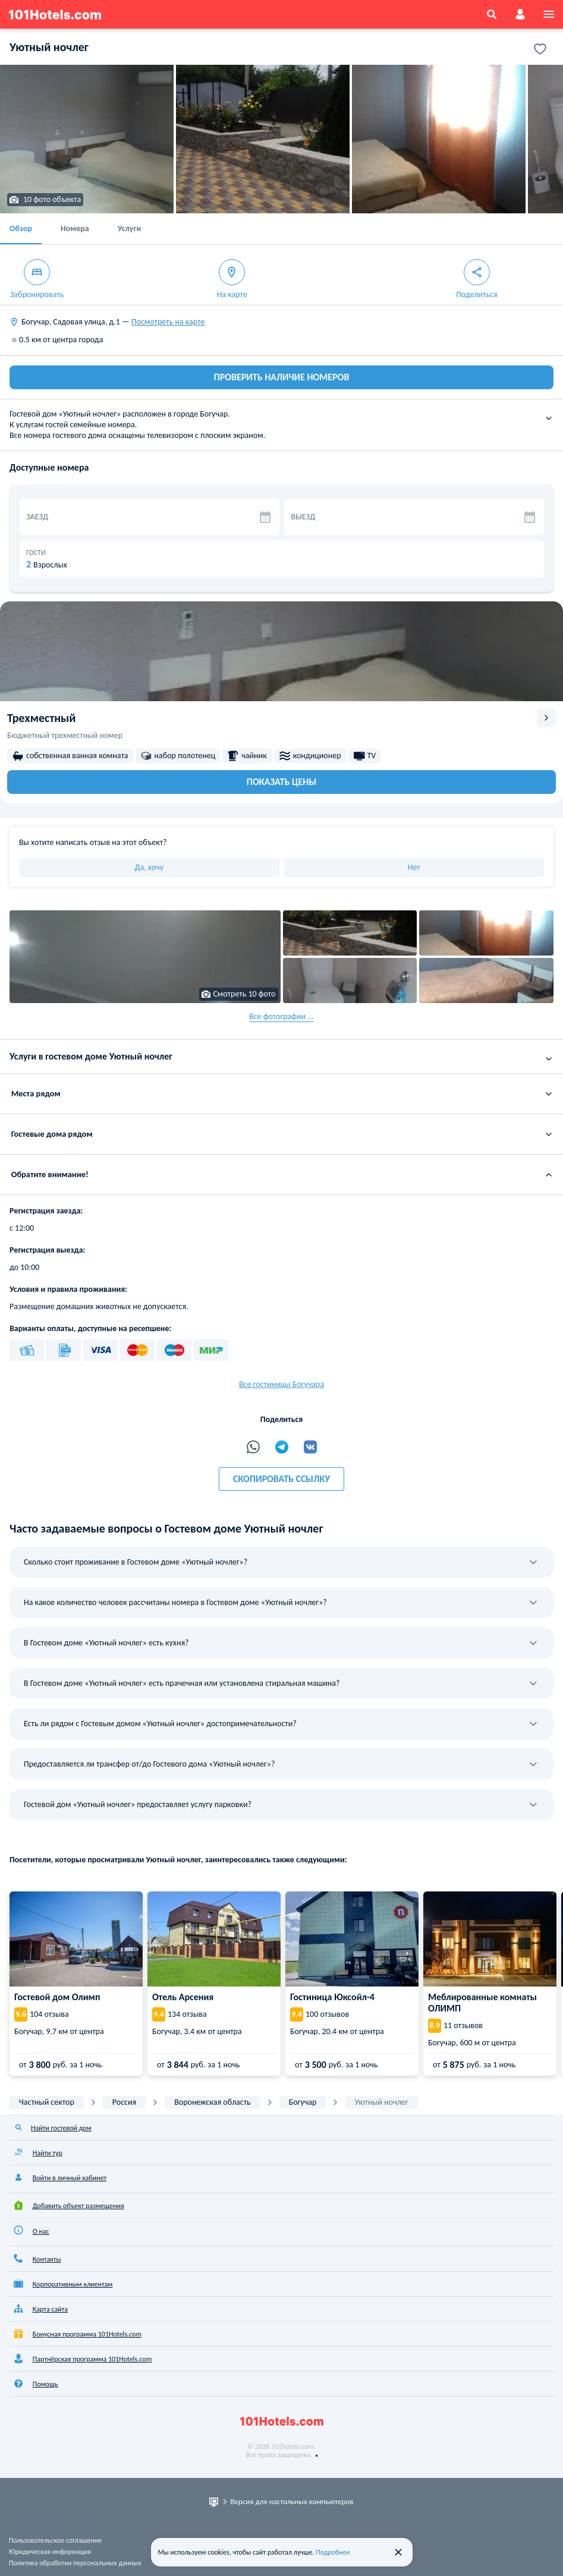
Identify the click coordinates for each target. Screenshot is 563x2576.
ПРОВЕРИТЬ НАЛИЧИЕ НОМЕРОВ (282, 377)
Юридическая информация (50, 2551)
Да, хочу (148, 867)
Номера (75, 228)
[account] (520, 14)
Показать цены (281, 781)
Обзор (21, 228)
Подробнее (333, 2552)
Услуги (129, 228)
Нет (414, 867)
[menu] (548, 14)
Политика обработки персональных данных (75, 2563)
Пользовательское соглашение (55, 2540)
